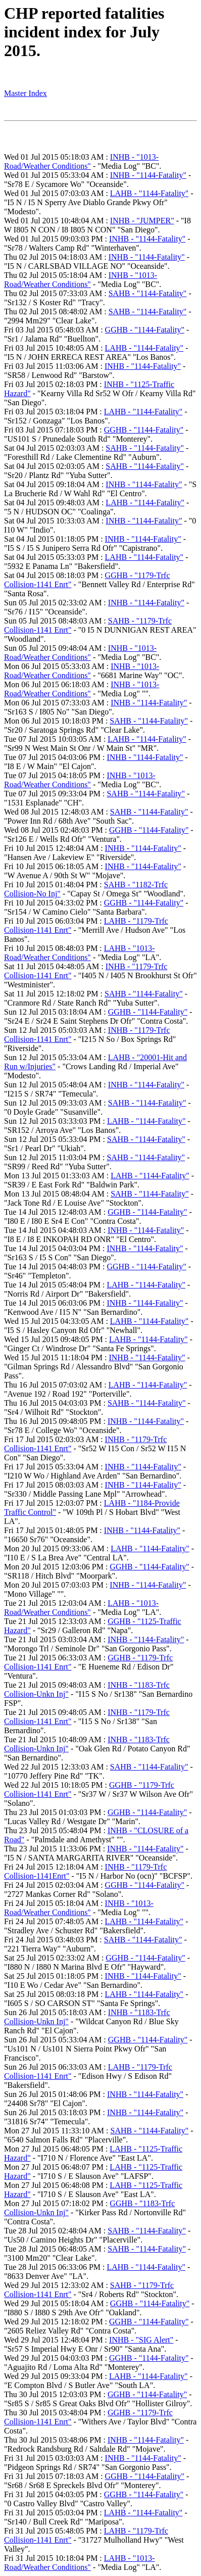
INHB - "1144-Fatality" (148, 175)
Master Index (25, 93)
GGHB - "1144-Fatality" (144, 329)
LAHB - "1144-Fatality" (149, 193)
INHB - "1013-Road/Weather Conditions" (81, 161)
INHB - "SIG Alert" (141, 2339)
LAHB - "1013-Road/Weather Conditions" (79, 953)
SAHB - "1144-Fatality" (148, 293)
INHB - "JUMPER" (142, 220)
